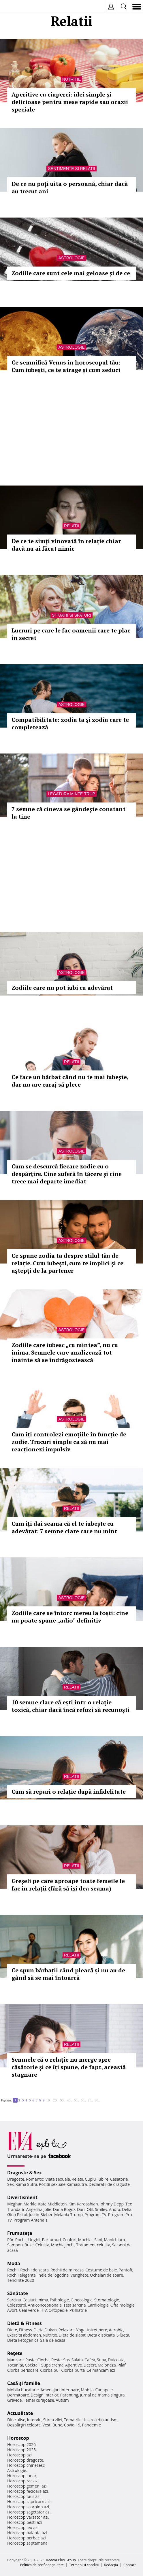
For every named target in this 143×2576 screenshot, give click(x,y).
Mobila (87, 2389)
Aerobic (116, 2330)
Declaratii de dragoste (109, 2184)
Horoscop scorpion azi (28, 2506)
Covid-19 (72, 2425)
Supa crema (52, 2365)
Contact (129, 2564)
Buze (29, 2245)
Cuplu (90, 2179)
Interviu (34, 2419)
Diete (12, 2330)
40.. (69, 2100)
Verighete (79, 2275)
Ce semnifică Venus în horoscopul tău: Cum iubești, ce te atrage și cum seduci (66, 366)
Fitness (25, 2330)
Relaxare (67, 2330)
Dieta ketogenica (23, 2340)
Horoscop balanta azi (27, 2532)
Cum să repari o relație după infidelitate (69, 1791)
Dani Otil (85, 2209)
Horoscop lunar (21, 2475)
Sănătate (17, 2293)
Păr (10, 2239)
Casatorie (119, 2179)
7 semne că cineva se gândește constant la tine (68, 812)
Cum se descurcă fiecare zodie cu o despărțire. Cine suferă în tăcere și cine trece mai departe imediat (67, 1173)
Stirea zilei (52, 2419)
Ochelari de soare (106, 2275)
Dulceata (116, 2359)
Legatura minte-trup (71, 794)
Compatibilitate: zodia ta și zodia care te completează (70, 723)
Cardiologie (98, 2305)
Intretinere (97, 2330)
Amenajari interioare (59, 2389)
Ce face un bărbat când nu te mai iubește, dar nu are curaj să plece (70, 1080)
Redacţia (111, 2564)
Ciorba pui (49, 2370)
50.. (76, 2100)
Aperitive (73, 2365)
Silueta (122, 2335)
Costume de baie (101, 2270)
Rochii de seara (34, 2270)
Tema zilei (73, 2419)
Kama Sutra (26, 2184)
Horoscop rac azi (23, 2481)
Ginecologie (82, 2300)
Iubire (102, 2179)
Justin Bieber (40, 2214)
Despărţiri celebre (24, 2425)
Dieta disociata (101, 2335)
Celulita (42, 2245)
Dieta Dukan (45, 2330)
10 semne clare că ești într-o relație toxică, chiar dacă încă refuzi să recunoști (70, 1706)
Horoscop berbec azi (26, 2538)
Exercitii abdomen (24, 2335)
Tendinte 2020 (20, 2280)
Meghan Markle (22, 2204)
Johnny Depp (111, 2204)
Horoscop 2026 (21, 2444)
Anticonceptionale (45, 2305)
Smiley (101, 2209)
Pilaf (122, 2365)
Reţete (14, 2353)
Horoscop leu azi (22, 2527)
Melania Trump (68, 2214)
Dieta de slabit (72, 2335)
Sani (98, 2239)
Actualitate (20, 2413)
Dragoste (15, 2179)
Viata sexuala (57, 2179)
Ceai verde (29, 2310)
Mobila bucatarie (23, 2389)
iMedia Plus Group (61, 2560)
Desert (90, 2365)
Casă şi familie (23, 2383)
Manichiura (114, 2239)
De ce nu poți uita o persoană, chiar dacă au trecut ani (70, 187)
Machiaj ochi (62, 2245)
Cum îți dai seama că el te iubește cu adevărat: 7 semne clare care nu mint (64, 1527)
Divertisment (22, 2197)
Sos (66, 2359)
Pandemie (91, 2425)
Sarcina (14, 2300)
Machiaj (85, 2239)
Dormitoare (18, 2395)
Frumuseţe (19, 2233)
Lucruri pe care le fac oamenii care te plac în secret (71, 634)
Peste (56, 2359)
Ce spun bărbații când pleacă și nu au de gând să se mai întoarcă (68, 1974)
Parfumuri (51, 2239)
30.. (62, 2100)
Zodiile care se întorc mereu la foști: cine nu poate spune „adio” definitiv (70, 1616)
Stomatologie (106, 2300)
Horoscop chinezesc (26, 2465)
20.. (55, 2100)
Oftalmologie (122, 2305)
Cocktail (32, 2365)
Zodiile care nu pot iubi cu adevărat (62, 988)
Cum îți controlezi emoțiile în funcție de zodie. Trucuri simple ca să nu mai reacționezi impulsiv (69, 1441)
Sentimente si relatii (71, 168)
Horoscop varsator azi (27, 2517)
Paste (30, 2359)
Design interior (44, 2395)
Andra (115, 2209)
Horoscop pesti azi (24, 2522)
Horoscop (18, 2438)
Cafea (89, 2359)
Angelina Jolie (38, 2209)
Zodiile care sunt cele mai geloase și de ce (71, 273)
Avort (12, 2310)
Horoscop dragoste (25, 2460)
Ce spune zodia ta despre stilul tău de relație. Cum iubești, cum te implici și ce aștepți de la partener (67, 1263)
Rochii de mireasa (67, 2270)
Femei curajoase (38, 2400)
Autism (62, 2400)
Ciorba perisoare (23, 2370)
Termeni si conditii (84, 2564)
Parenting (69, 2395)
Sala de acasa (52, 2340)
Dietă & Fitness (24, 2323)
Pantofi (125, 2270)
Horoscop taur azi (23, 2496)
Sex (10, 2184)
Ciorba (43, 2359)
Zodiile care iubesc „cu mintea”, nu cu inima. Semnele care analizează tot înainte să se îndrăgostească (65, 1352)
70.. (90, 2100)
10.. (48, 2100)
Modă (13, 2263)
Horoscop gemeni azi (27, 2486)
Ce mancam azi (100, 2370)
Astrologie (71, 258)
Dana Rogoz (64, 2209)
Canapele (104, 2389)
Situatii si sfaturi (71, 615)
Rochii (21, 2239)
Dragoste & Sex (24, 2172)
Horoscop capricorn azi (28, 2501)
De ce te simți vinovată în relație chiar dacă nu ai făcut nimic (66, 544)
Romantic (35, 2179)
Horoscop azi (19, 2455)
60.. (83, 2100)
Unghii (34, 2239)
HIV (43, 2310)
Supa (101, 2359)
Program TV (95, 2214)
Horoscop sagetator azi (28, 2512)
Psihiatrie (78, 2310)
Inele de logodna (53, 2275)
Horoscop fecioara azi (27, 2491)
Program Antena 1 (31, 2220)
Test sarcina (74, 2305)
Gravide (14, 2400)
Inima (42, 2300)
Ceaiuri (29, 2300)
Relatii (71, 526)
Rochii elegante (21, 2275)
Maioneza (107, 2365)
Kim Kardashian (83, 2204)
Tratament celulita (93, 2245)
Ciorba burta (73, 2370)
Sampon (15, 2245)
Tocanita (15, 2365)
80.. (97, 2100)
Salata (77, 2359)
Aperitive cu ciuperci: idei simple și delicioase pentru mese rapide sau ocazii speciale (70, 101)
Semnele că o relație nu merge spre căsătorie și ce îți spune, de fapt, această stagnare (69, 2067)
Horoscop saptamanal (27, 2543)
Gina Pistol (17, 2214)
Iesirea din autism (101, 2419)
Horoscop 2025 (21, 2449)
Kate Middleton (52, 2204)
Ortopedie (57, 2310)
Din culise (16, 2419)
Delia (126, 2209)
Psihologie (59, 2300)
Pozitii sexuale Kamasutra (63, 2184)
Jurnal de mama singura (102, 2395)
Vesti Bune (52, 2425)
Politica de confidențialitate (42, 2564)
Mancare (15, 2359)
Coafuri (69, 2239)
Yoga (81, 2330)
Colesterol (16, 2305)
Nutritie (71, 79)
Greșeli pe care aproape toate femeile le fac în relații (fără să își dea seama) (68, 1884)
